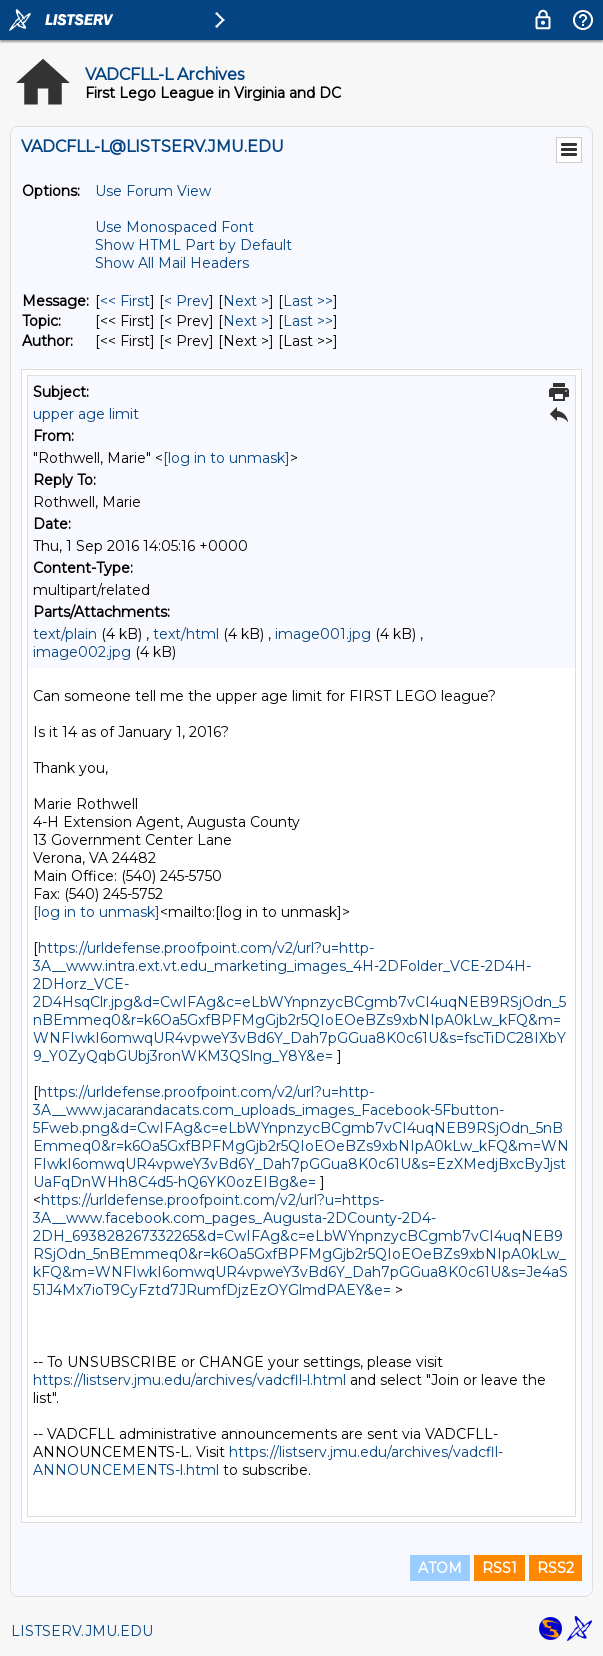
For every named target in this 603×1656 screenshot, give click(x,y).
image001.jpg (323, 634)
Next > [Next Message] (246, 301)
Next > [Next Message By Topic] (246, 321)
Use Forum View (153, 191)
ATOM (440, 1568)
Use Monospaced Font (174, 227)
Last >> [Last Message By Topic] (308, 321)
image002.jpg (82, 652)
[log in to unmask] (226, 458)
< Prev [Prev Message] (186, 301)
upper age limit (86, 414)
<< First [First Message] (125, 301)
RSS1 (499, 1568)
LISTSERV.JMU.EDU (82, 1631)
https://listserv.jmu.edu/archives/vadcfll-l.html (189, 1380)
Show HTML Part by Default (193, 245)
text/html (186, 634)
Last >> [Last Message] (308, 301)
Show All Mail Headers (172, 263)
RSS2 (555, 1568)
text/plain (65, 634)
